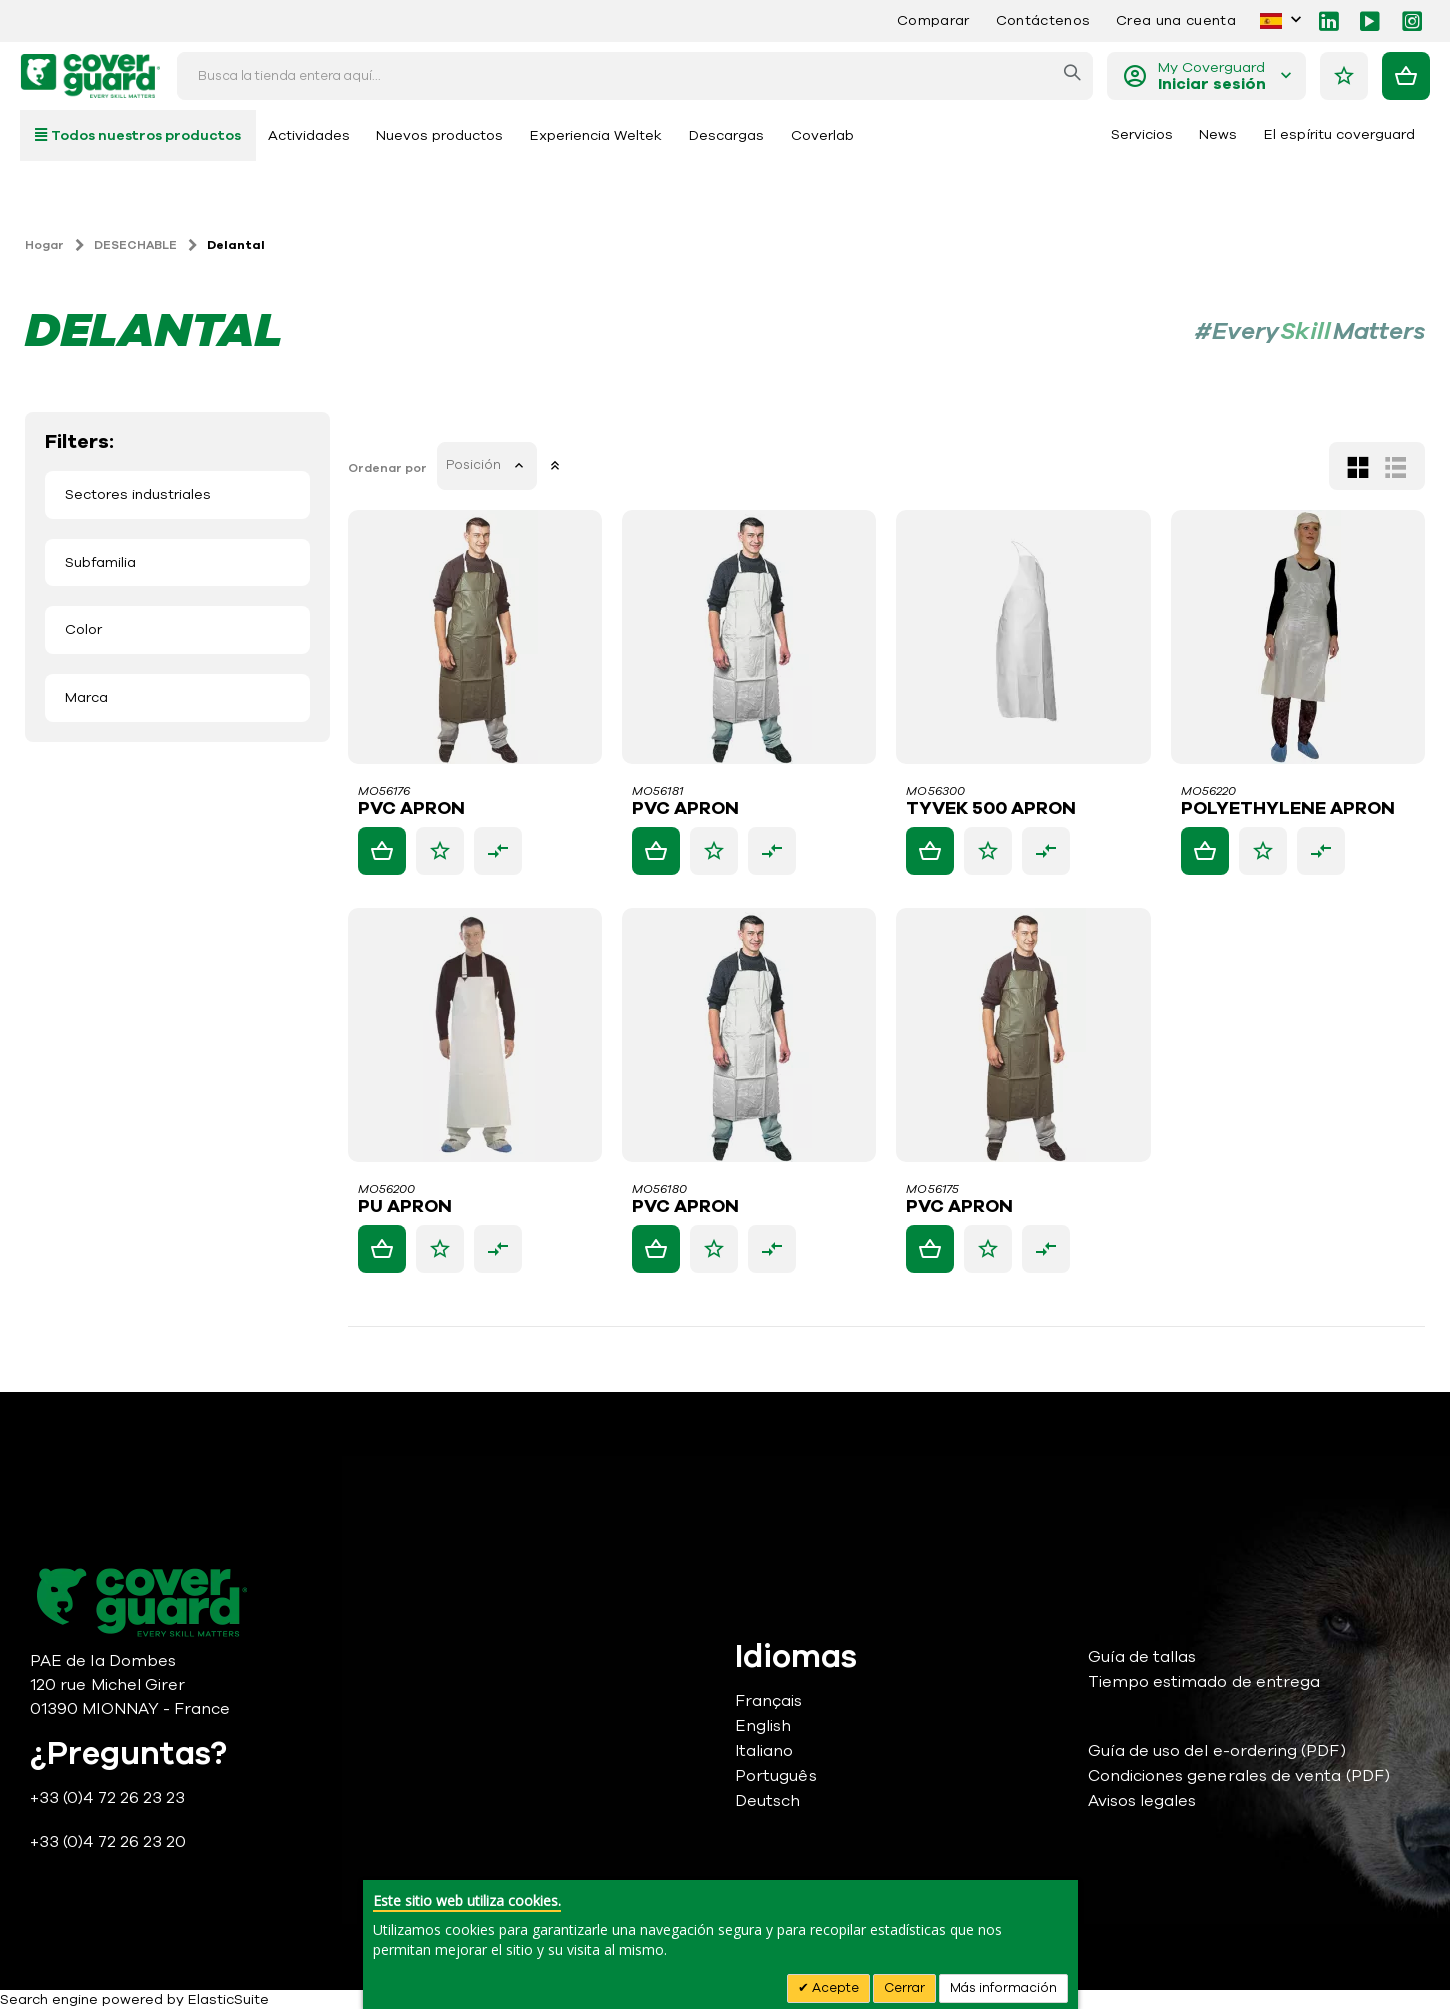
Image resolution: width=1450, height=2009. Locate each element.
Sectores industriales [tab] (138, 494)
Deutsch (767, 1801)
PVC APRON (413, 809)
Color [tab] (83, 629)
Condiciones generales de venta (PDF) (1239, 1776)
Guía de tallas (1142, 1657)
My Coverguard (1212, 76)
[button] (442, 851)
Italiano (764, 1751)
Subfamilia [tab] (100, 562)
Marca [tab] (86, 697)
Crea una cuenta (1176, 20)
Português (776, 1776)
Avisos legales (1142, 1801)
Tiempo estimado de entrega (1204, 1682)
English (763, 1726)
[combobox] (635, 76)
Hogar (44, 245)
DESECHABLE (135, 245)
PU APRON (407, 1207)
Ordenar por (389, 468)
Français (769, 1701)
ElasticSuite (228, 1999)
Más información (1003, 1988)
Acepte (834, 1988)
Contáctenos (1043, 20)
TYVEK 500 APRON (993, 809)
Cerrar (904, 1988)
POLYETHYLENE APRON (1288, 809)
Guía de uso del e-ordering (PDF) (1217, 1751)
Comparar (933, 20)
